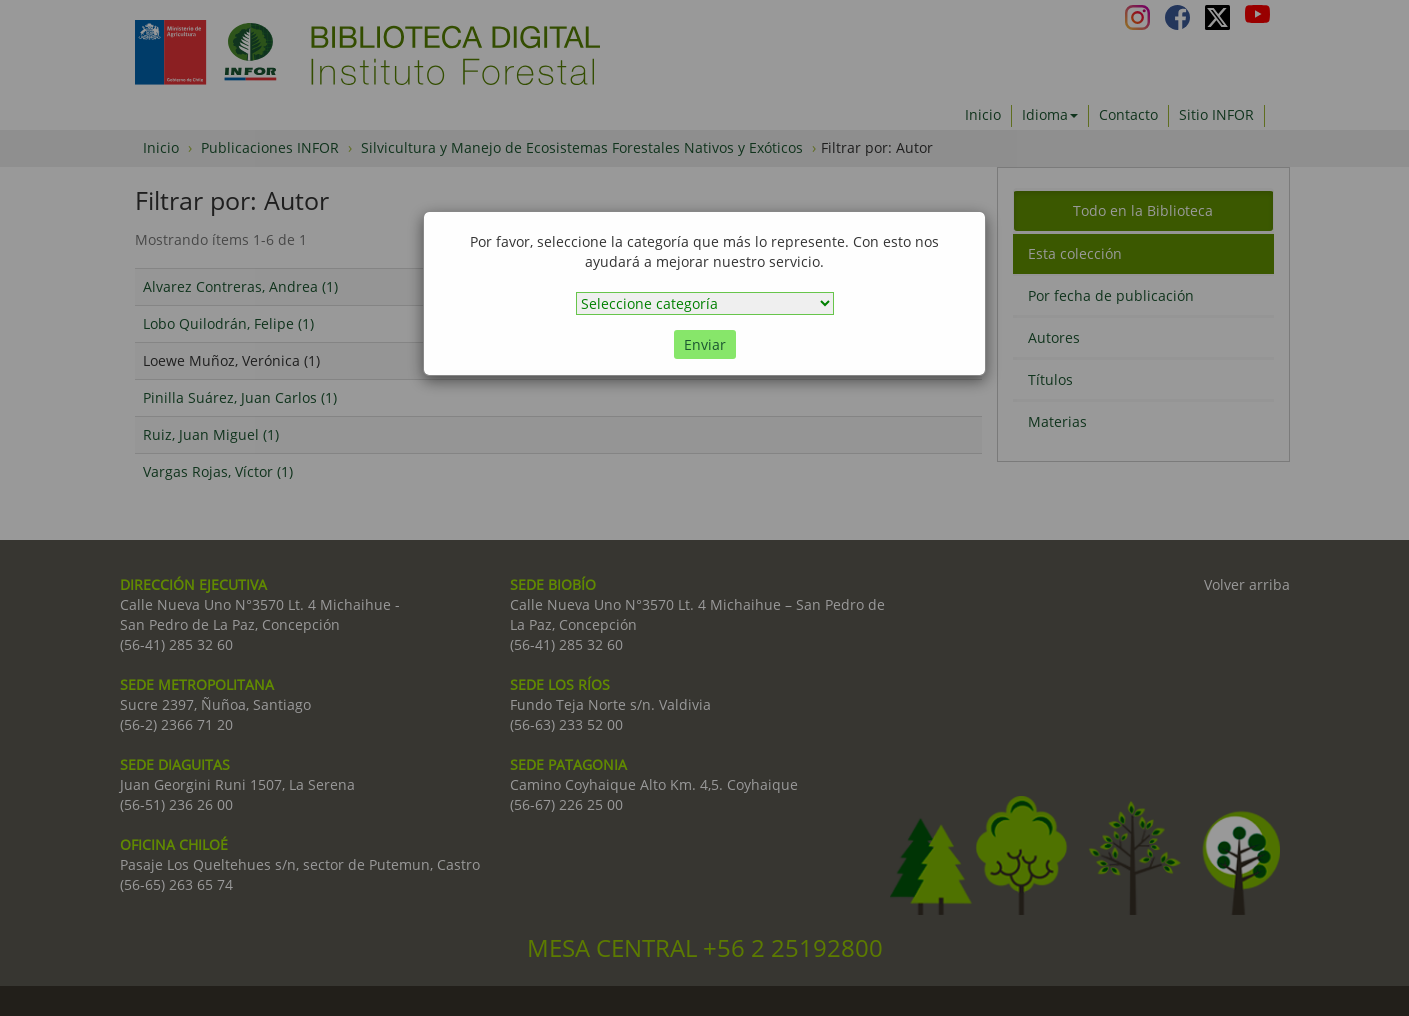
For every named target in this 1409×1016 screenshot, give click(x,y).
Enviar (705, 344)
